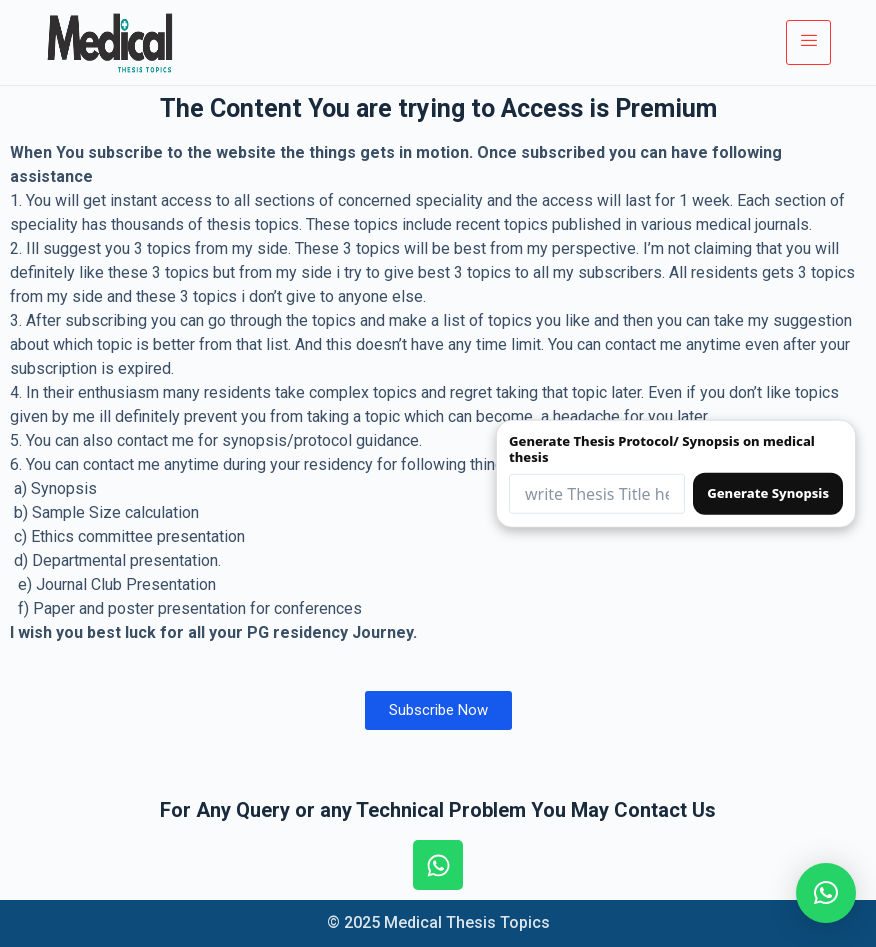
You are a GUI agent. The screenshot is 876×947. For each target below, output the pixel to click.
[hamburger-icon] (808, 42)
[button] (826, 893)
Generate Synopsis (768, 493)
